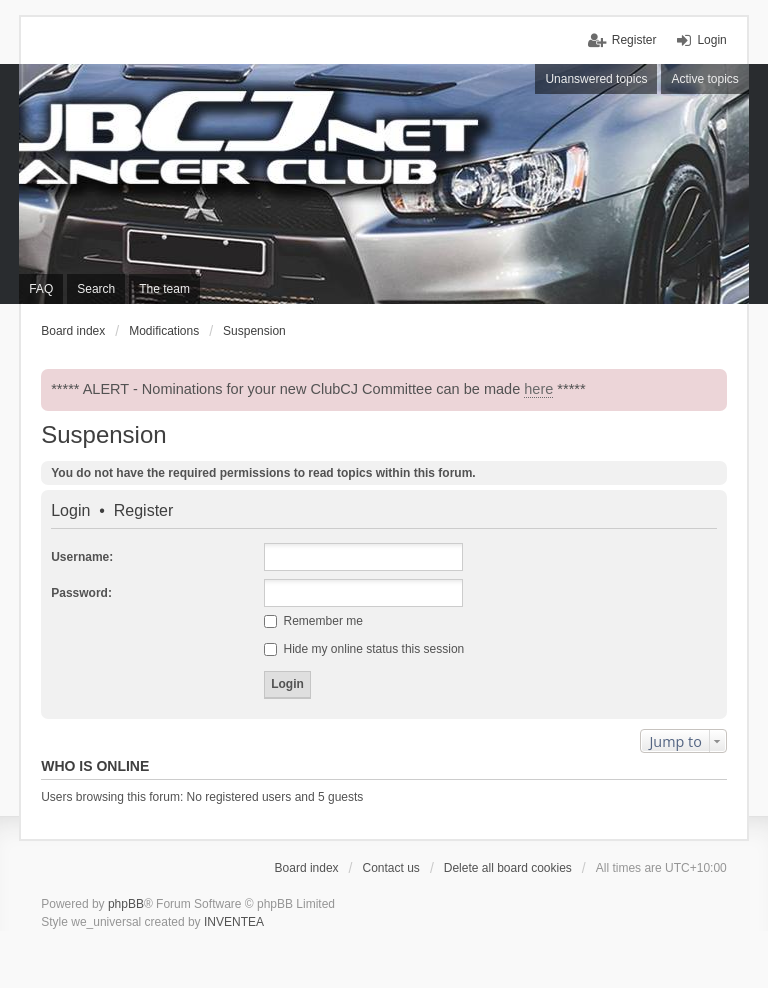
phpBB (126, 904)
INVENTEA (234, 922)
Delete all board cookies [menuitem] (508, 868)
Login (70, 510)
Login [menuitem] (711, 40)
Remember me (313, 621)
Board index (307, 868)
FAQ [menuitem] (41, 289)
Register (144, 510)
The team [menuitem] (164, 289)
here (538, 389)
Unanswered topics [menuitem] (596, 79)
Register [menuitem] (634, 40)
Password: (81, 593)
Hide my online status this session (364, 649)
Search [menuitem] (96, 289)
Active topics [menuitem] (704, 79)
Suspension (103, 434)
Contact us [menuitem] (391, 868)
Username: (82, 557)
